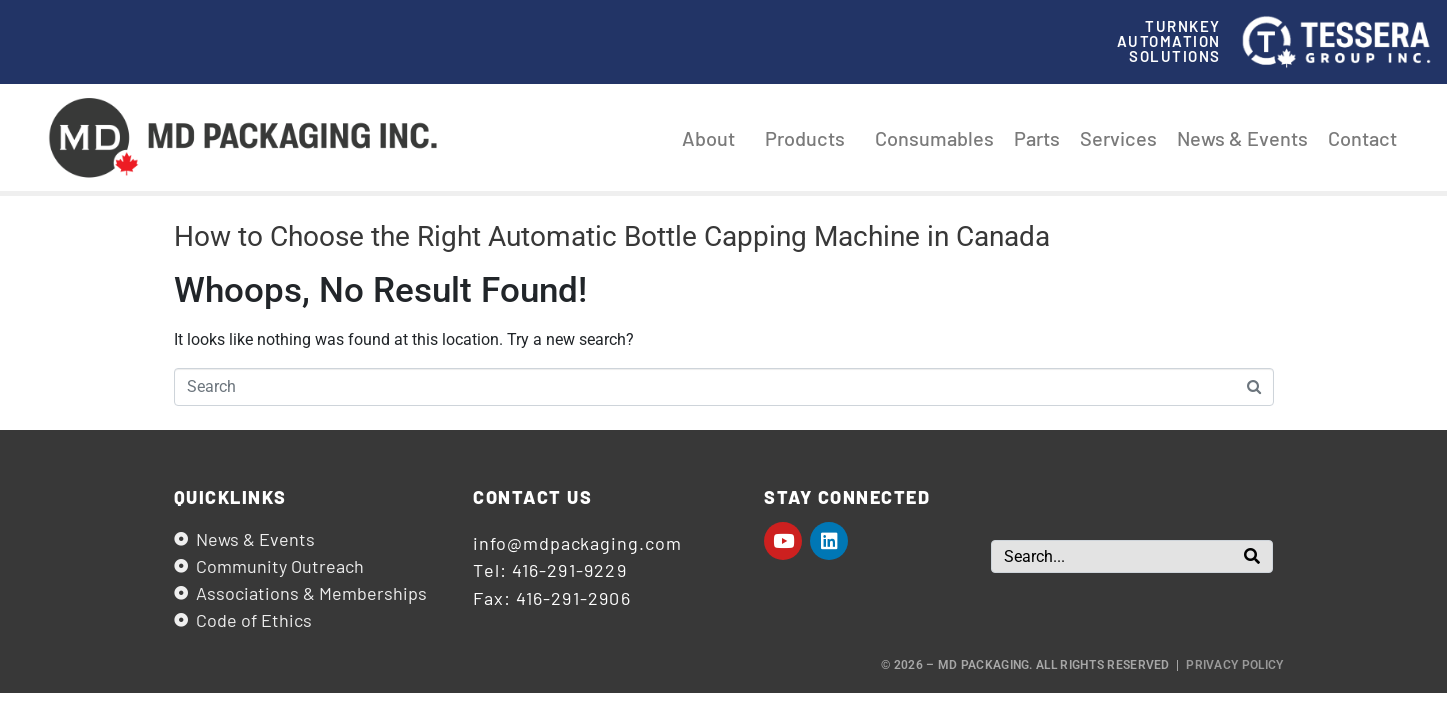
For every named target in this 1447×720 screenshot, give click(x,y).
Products (810, 138)
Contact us (532, 497)
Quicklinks (230, 497)
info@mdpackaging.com (577, 543)
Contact (1362, 138)
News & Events (1242, 138)
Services (1118, 138)
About (713, 138)
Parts (1037, 138)
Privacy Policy (1234, 665)
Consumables (934, 138)
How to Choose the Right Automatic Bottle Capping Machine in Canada (612, 236)
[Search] (1252, 556)
